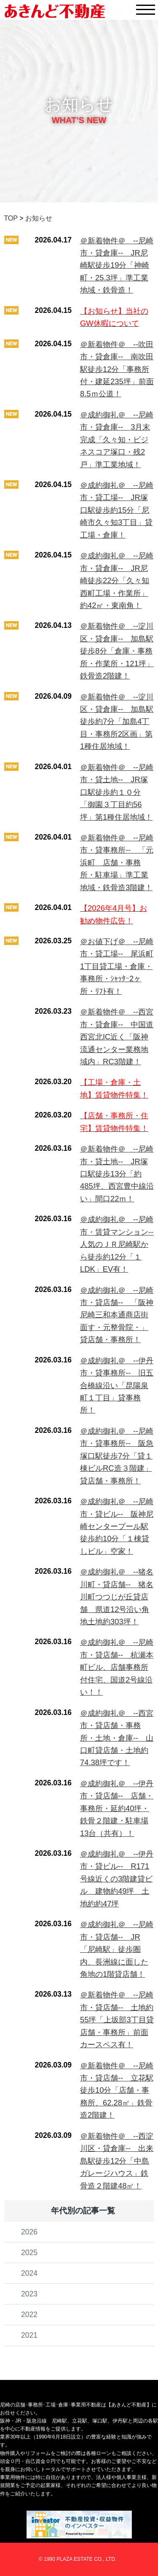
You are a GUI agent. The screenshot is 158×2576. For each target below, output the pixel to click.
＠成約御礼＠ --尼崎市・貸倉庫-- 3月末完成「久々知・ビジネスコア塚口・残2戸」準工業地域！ (116, 439)
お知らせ (38, 218)
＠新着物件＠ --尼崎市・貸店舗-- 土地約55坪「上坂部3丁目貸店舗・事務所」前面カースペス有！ (117, 2019)
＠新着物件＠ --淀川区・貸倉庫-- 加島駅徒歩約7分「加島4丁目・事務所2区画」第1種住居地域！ (116, 721)
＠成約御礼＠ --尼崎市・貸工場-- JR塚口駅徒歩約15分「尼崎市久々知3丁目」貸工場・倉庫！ (116, 510)
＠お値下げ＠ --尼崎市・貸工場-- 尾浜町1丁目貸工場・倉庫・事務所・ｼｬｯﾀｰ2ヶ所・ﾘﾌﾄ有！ (116, 966)
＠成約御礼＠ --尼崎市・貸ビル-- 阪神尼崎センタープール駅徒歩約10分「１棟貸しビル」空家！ (116, 1526)
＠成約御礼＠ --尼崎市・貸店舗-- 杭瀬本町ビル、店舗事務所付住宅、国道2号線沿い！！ (116, 1667)
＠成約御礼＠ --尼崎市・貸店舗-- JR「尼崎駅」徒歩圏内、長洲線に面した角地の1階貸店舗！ (116, 1949)
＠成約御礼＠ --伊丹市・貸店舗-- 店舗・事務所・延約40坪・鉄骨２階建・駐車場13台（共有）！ (116, 1808)
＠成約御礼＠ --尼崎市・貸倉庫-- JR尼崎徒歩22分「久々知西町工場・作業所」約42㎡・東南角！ (116, 580)
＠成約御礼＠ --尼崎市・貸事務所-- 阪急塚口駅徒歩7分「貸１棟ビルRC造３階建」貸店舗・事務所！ (116, 1456)
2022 (29, 2314)
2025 (29, 2252)
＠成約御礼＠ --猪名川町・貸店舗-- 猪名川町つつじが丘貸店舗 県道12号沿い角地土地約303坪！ (116, 1596)
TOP (10, 218)
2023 (29, 2294)
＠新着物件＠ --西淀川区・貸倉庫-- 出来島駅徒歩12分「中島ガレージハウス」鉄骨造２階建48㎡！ (116, 2161)
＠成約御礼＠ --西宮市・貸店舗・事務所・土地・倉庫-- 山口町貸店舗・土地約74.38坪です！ (116, 1738)
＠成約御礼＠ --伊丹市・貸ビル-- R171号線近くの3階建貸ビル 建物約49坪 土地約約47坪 (116, 1878)
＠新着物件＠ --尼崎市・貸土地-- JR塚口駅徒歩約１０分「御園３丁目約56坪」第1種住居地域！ (116, 792)
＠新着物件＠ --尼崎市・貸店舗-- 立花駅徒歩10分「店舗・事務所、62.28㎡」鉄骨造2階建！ (116, 2090)
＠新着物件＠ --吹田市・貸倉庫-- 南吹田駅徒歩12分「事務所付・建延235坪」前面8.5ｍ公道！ (117, 369)
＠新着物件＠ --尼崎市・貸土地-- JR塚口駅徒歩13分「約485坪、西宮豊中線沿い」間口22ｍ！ (117, 1173)
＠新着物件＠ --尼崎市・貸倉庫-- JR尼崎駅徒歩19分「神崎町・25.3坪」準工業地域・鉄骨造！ (116, 265)
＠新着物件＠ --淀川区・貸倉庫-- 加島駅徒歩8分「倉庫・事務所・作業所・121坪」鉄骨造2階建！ (117, 651)
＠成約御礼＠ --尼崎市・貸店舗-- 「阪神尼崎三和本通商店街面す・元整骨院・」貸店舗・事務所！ (116, 1315)
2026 (29, 2232)
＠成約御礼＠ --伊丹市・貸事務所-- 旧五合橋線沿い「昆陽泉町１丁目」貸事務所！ (116, 1385)
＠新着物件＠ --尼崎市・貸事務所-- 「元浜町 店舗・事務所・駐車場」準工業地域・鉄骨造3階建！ (116, 862)
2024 (29, 2273)
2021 (29, 2335)
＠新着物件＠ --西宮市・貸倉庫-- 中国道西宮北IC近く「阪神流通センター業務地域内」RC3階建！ (116, 1036)
